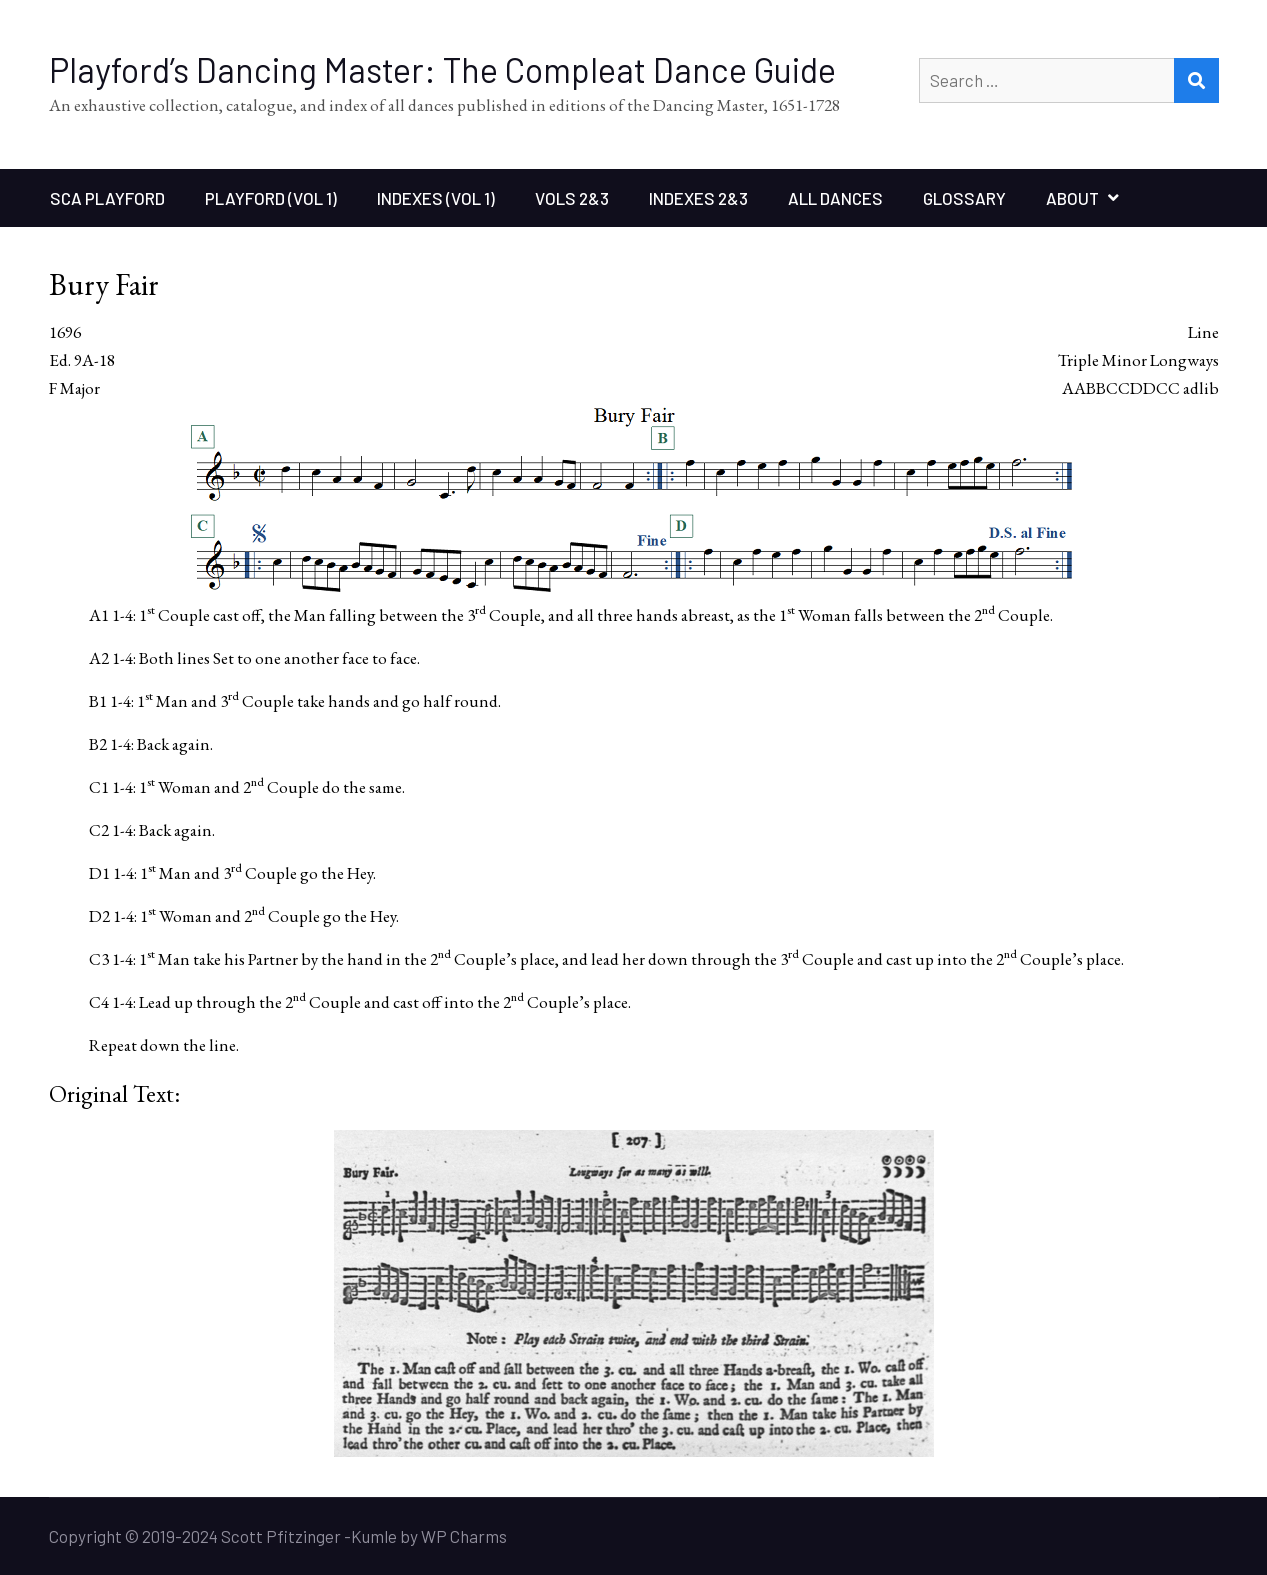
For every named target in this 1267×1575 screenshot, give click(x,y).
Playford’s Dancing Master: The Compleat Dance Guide (442, 69)
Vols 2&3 (572, 198)
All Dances (835, 198)
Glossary (964, 198)
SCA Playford (107, 198)
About (1072, 198)
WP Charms (464, 1536)
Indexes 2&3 (698, 198)
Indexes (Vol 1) (436, 198)
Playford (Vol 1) (271, 198)
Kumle (374, 1536)
